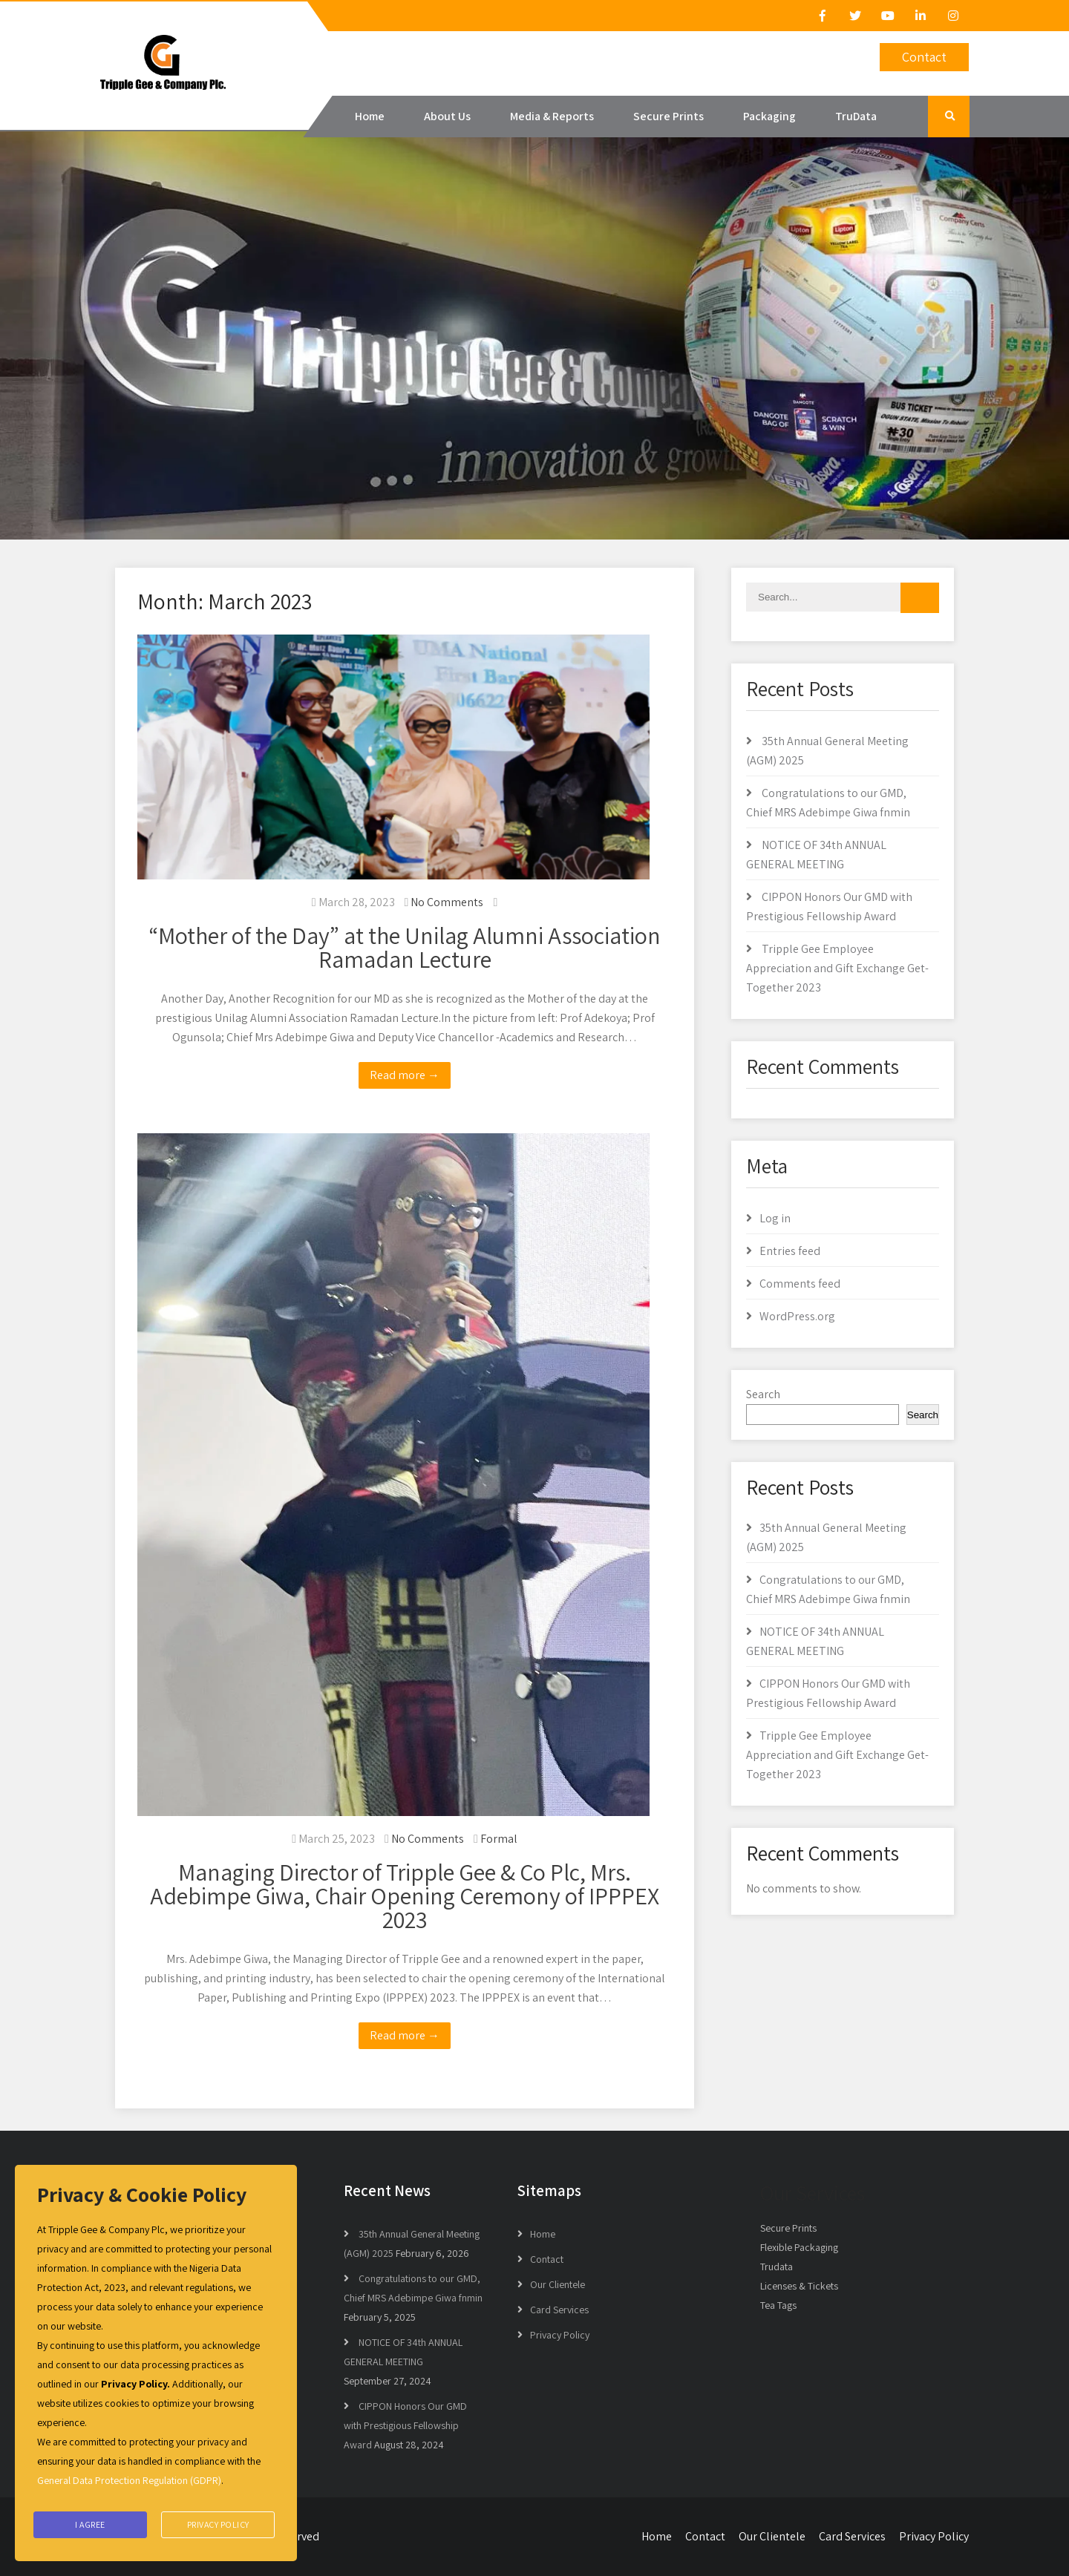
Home (370, 116)
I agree (90, 2525)
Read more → (404, 1075)
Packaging (769, 116)
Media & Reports (552, 116)
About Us (447, 116)
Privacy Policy (559, 2334)
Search (763, 1394)
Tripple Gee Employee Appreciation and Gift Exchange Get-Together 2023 (837, 968)
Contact (924, 56)
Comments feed (799, 1283)
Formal (498, 1838)
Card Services (559, 2309)
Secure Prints (668, 116)
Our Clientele (557, 2284)
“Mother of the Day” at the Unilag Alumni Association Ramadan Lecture (404, 947)
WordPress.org (797, 1316)
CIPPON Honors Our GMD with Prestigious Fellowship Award (405, 2425)
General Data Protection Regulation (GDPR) (129, 2484)
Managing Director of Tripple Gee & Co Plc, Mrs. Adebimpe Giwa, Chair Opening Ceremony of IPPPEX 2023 (404, 1895)
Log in (775, 1218)
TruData (856, 116)
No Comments (447, 902)
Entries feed (789, 1251)
